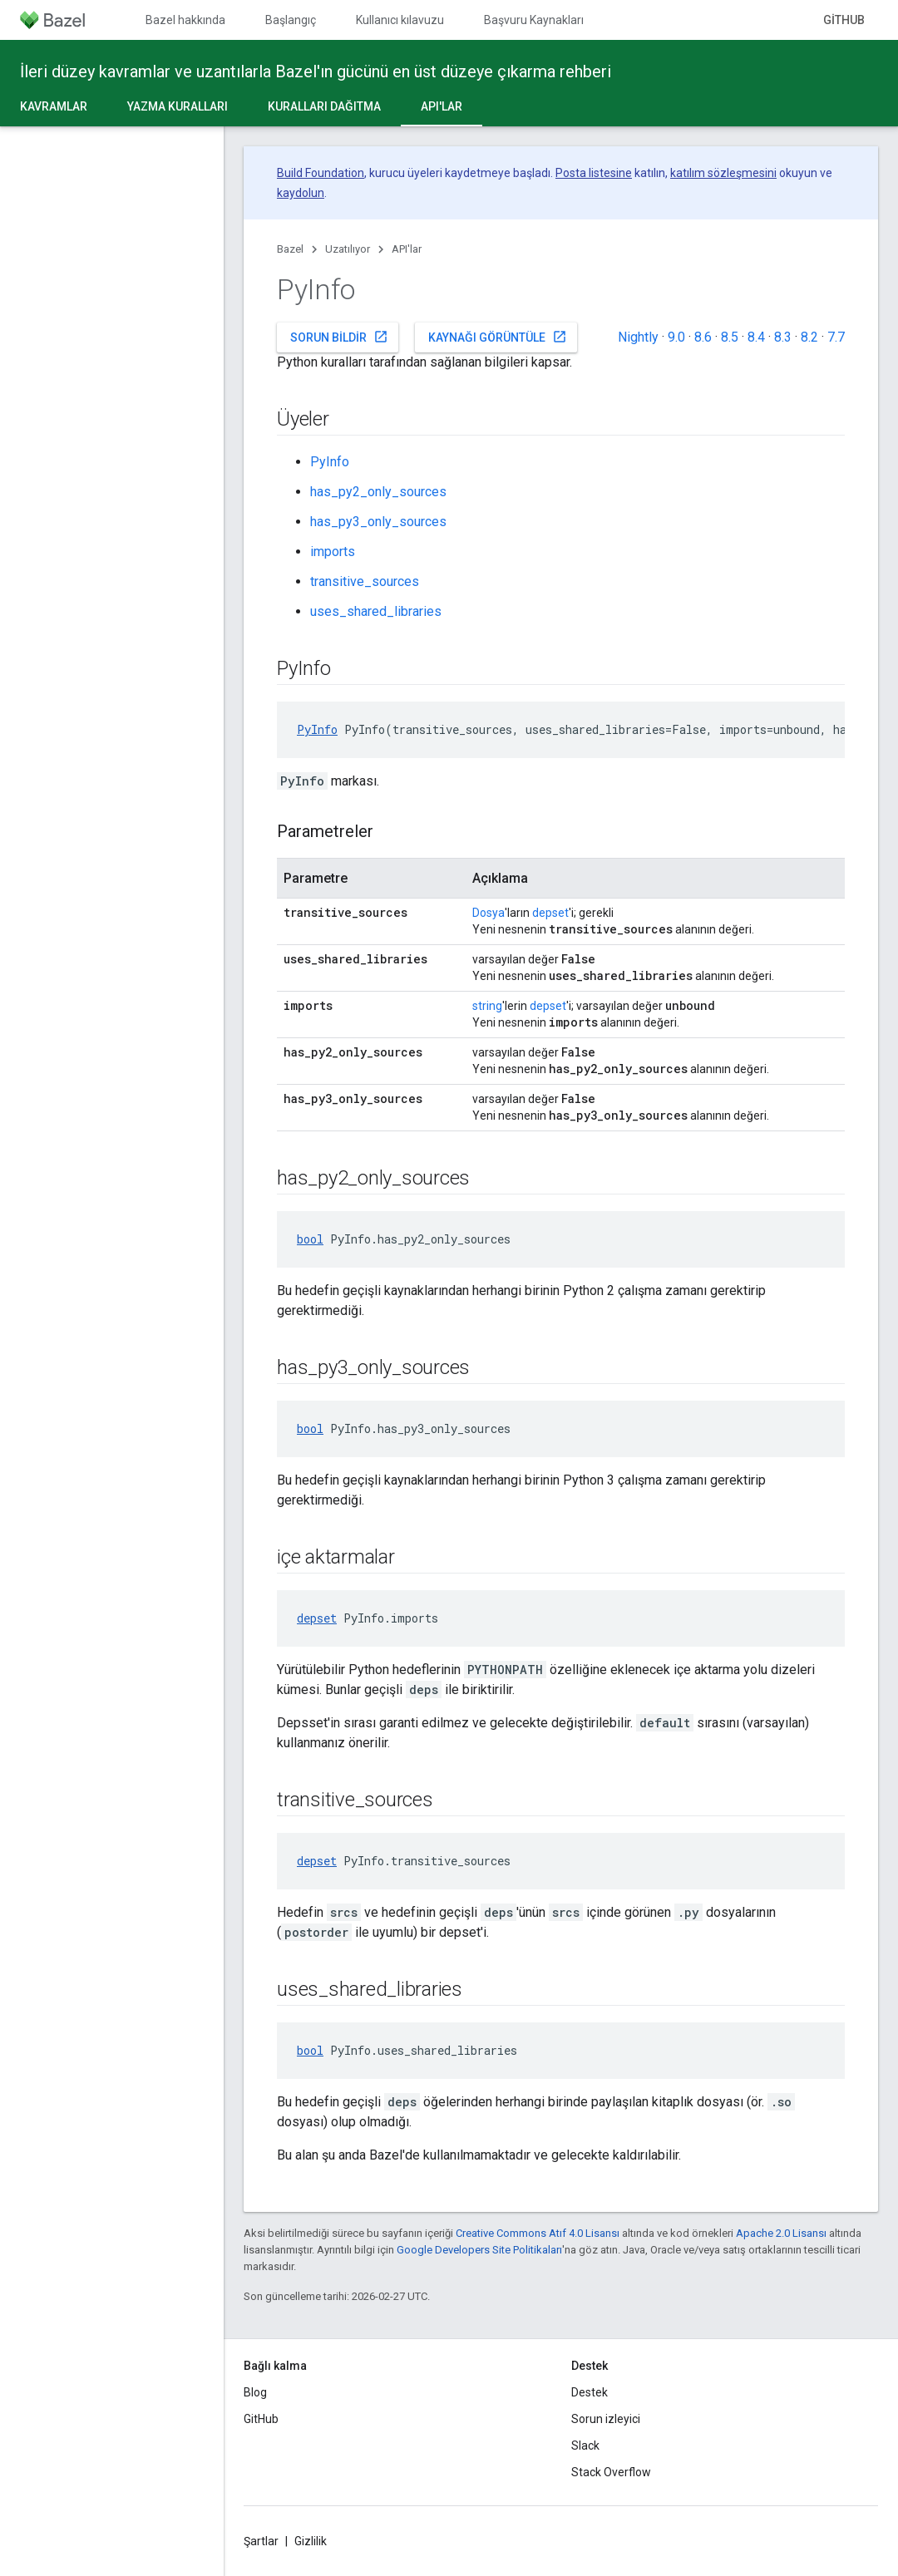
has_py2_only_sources (378, 492)
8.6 (703, 337)
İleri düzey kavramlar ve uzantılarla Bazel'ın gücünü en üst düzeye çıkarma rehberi (315, 71)
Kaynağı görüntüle (497, 336)
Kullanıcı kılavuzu (400, 20)
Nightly (638, 337)
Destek (589, 2392)
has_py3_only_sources (378, 521)
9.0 (676, 337)
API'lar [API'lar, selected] (441, 106)
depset (550, 912)
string (487, 1005)
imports (332, 551)
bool (310, 1239)
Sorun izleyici (605, 2419)
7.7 (836, 337)
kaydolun (300, 192)
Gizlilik (310, 2541)
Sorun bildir (339, 336)
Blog (255, 2392)
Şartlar (261, 2541)
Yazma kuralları (177, 106)
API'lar (407, 249)
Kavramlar (53, 106)
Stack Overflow (611, 2472)
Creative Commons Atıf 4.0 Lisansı (537, 2233)
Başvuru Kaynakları (534, 20)
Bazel (290, 249)
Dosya (488, 912)
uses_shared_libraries (376, 611)
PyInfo (329, 462)
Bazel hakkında (185, 20)
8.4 (756, 337)
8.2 (809, 337)
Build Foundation (320, 173)
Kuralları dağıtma (324, 106)
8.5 (729, 337)
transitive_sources (364, 581)
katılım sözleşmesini (723, 173)
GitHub (844, 20)
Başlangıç (290, 20)
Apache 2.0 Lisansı (781, 2233)
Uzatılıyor (347, 249)
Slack (585, 2445)
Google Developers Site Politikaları (479, 2250)
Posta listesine (593, 173)
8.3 (783, 337)
